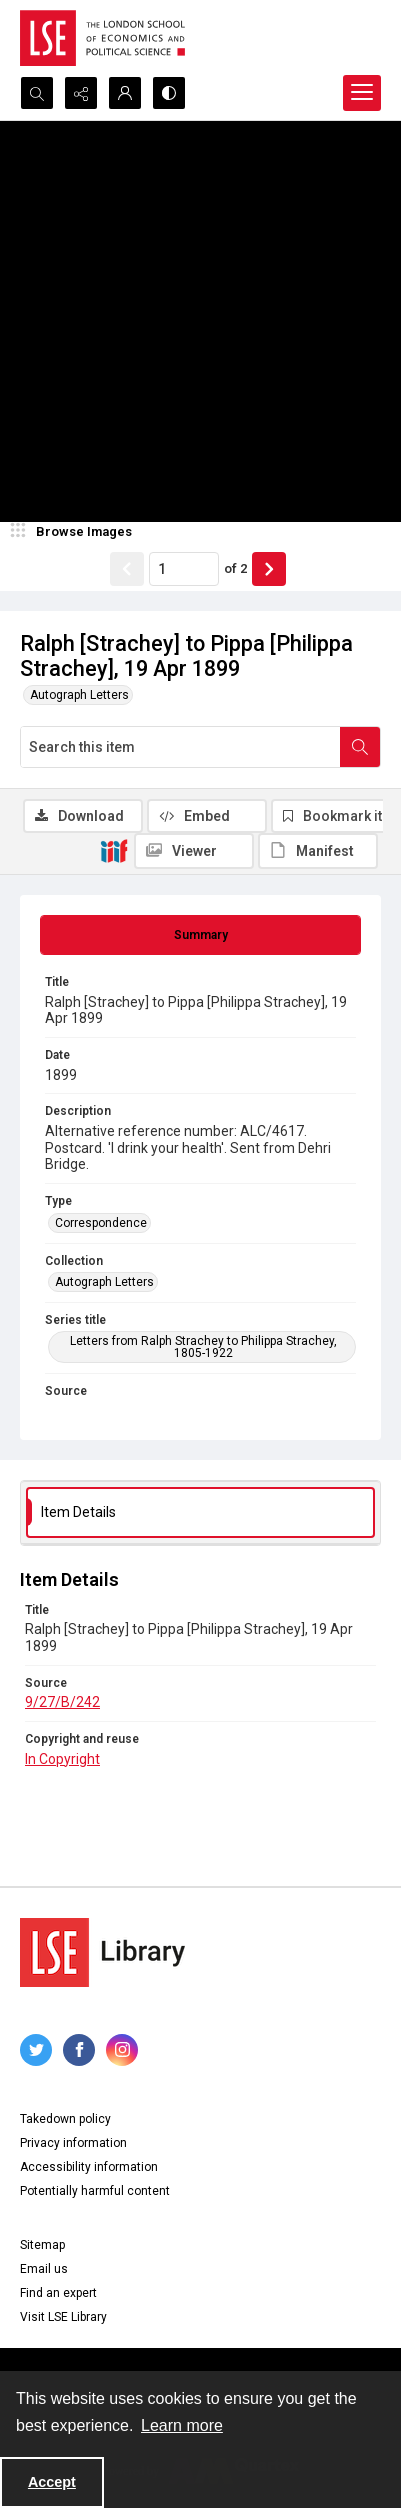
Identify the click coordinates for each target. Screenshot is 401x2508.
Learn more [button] (182, 2425)
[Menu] (362, 93)
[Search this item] (180, 747)
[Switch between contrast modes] (169, 93)
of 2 (235, 568)
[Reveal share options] (81, 93)
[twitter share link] (36, 2050)
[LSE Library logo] (102, 1952)
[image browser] (75, 532)
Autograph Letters (79, 695)
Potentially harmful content (95, 2191)
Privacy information (73, 2143)
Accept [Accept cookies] (52, 2482)
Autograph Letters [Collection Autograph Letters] (104, 1282)
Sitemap (42, 2245)
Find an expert (58, 2293)
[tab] (200, 935)
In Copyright (62, 1759)
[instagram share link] (122, 2050)
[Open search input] (37, 93)
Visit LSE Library (63, 2317)
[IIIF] (114, 850)
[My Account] (125, 93)
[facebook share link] (79, 2050)
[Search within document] (360, 747)
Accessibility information (89, 2167)
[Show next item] (269, 569)
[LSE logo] (102, 38)
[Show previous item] (127, 569)
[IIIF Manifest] (318, 851)
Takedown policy (65, 2119)
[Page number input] (184, 569)
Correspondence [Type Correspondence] (101, 1223)
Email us (44, 2269)
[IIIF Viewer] (194, 851)
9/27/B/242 (62, 1702)
